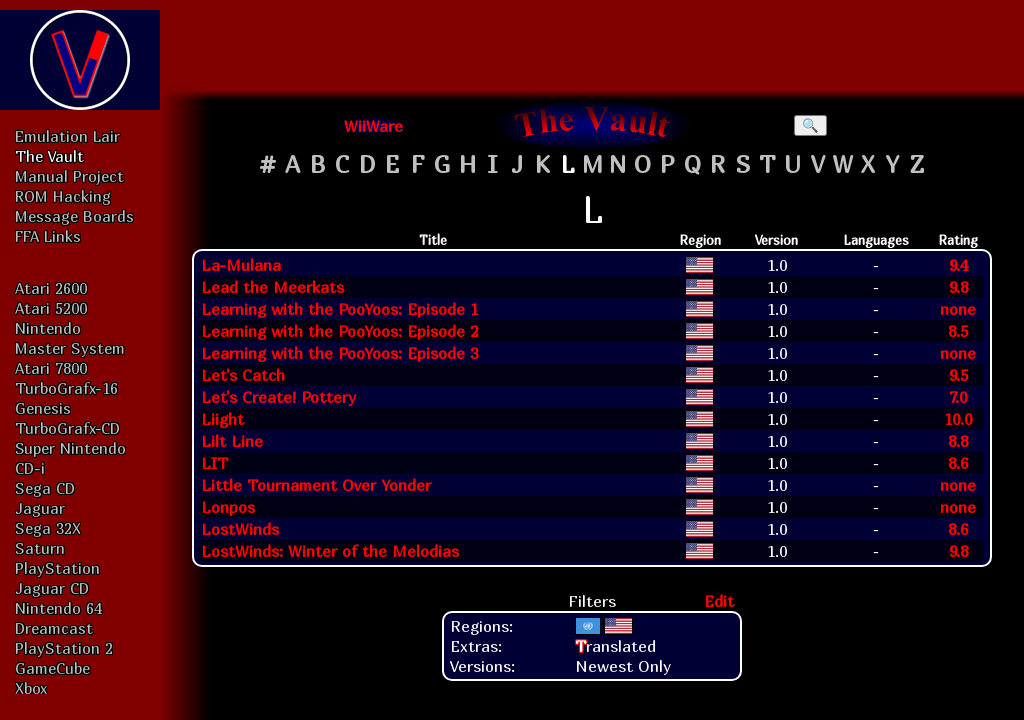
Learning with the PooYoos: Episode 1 (339, 309)
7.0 (958, 397)
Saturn (40, 548)
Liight (222, 419)
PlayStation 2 (64, 648)
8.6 (958, 463)
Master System (70, 348)
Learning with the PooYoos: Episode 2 (339, 331)
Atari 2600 (51, 288)
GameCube (52, 668)
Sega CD (45, 488)
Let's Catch (243, 375)
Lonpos (228, 507)
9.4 (958, 265)
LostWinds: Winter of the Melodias (330, 551)
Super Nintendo (70, 448)
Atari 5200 (51, 308)
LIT (214, 463)
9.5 (958, 375)
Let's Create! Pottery (278, 397)
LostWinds (240, 529)
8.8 (958, 441)
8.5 (958, 331)
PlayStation (57, 568)
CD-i (30, 468)
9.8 (958, 287)
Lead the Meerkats (272, 287)
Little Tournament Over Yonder (316, 485)
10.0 (958, 419)
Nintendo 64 (58, 608)
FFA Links (48, 236)
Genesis (43, 408)
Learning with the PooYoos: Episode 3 (339, 353)
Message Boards (74, 216)
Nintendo (48, 328)
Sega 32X (48, 528)
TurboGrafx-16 (66, 388)
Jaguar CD (52, 588)
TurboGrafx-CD (67, 428)
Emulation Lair (67, 136)
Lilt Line (232, 441)
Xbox (31, 688)
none (958, 309)
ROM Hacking (63, 196)
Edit (719, 601)
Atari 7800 (51, 368)
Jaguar (40, 508)
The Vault (49, 156)
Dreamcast (54, 628)
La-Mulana (241, 265)
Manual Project (69, 176)
